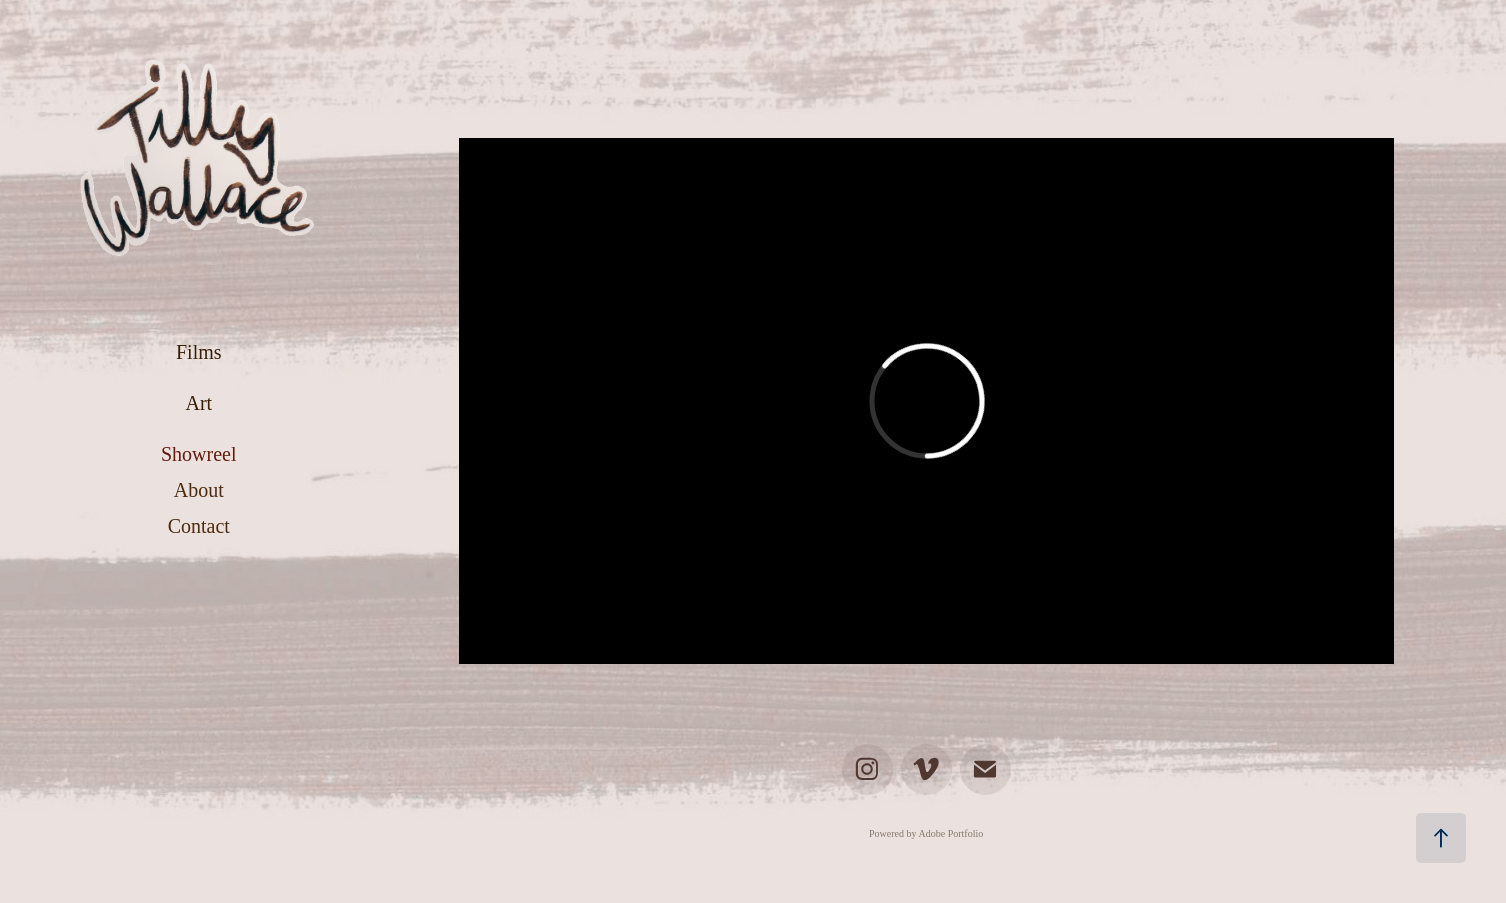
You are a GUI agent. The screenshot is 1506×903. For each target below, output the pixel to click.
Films (199, 352)
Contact (199, 526)
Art (198, 403)
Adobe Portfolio (951, 833)
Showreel (199, 454)
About (199, 490)
